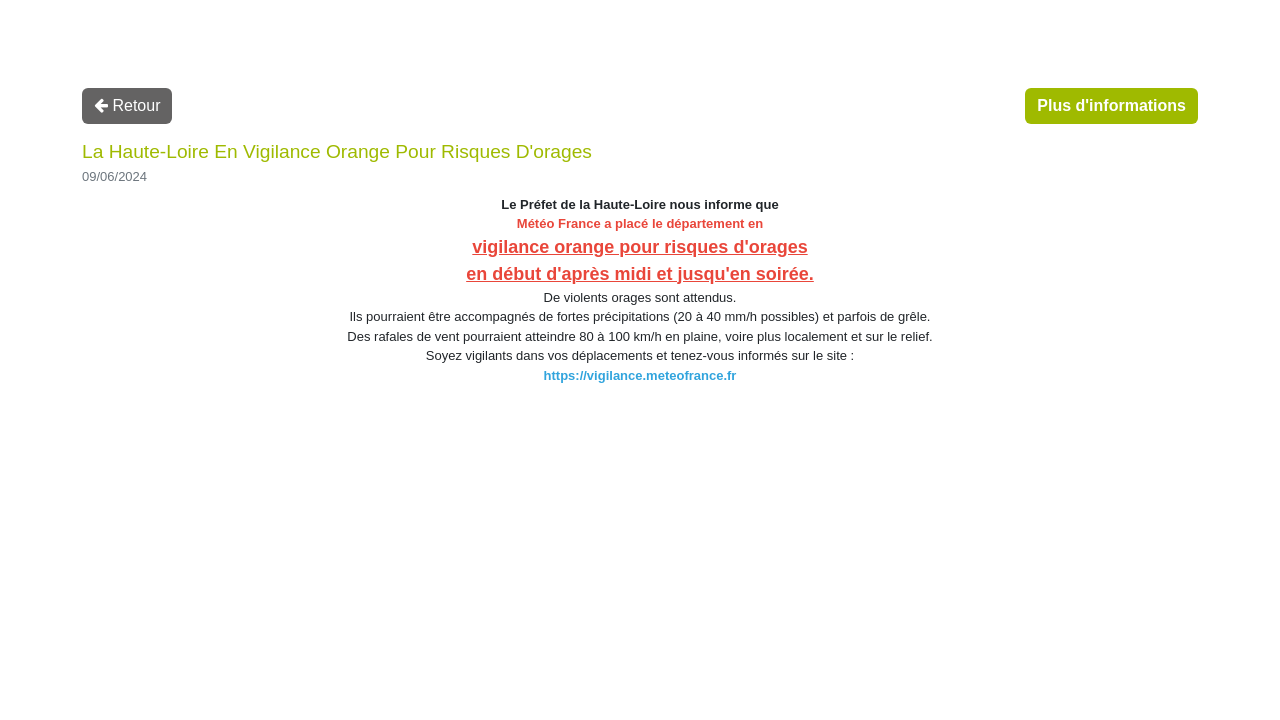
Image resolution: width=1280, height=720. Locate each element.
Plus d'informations (1111, 105)
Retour (127, 105)
